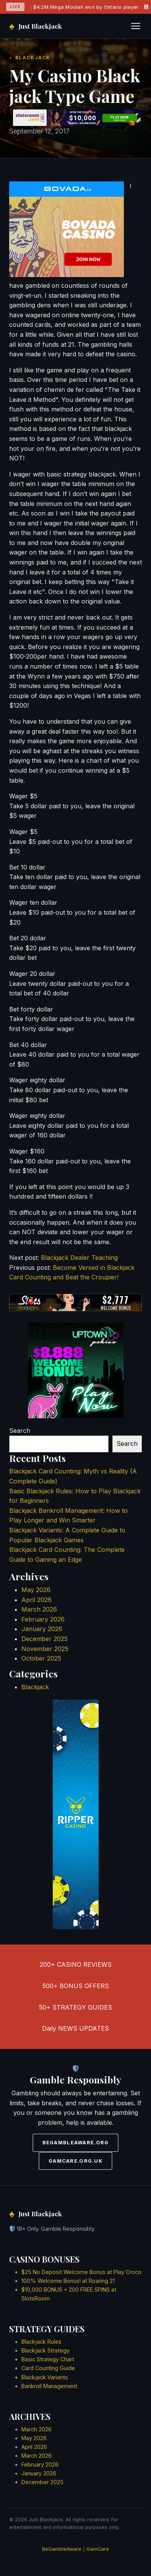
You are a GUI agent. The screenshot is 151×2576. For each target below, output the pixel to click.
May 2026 (35, 1590)
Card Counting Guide (48, 2368)
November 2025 (44, 1649)
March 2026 (39, 1609)
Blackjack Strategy (45, 2350)
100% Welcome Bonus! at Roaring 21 (68, 2280)
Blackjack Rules (41, 2341)
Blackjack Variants (44, 2377)
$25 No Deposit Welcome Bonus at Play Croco (81, 2272)
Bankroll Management (49, 2386)
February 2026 (43, 1619)
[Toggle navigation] (136, 26)
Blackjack (35, 1687)
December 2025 (44, 1639)
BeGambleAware (61, 2549)
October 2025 (41, 1658)
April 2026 (36, 1600)
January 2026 (41, 1629)
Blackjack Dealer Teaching (79, 1257)
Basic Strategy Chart (47, 2359)
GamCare (97, 2549)
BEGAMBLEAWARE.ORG (75, 2142)
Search (19, 1430)
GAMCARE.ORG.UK (75, 2161)
